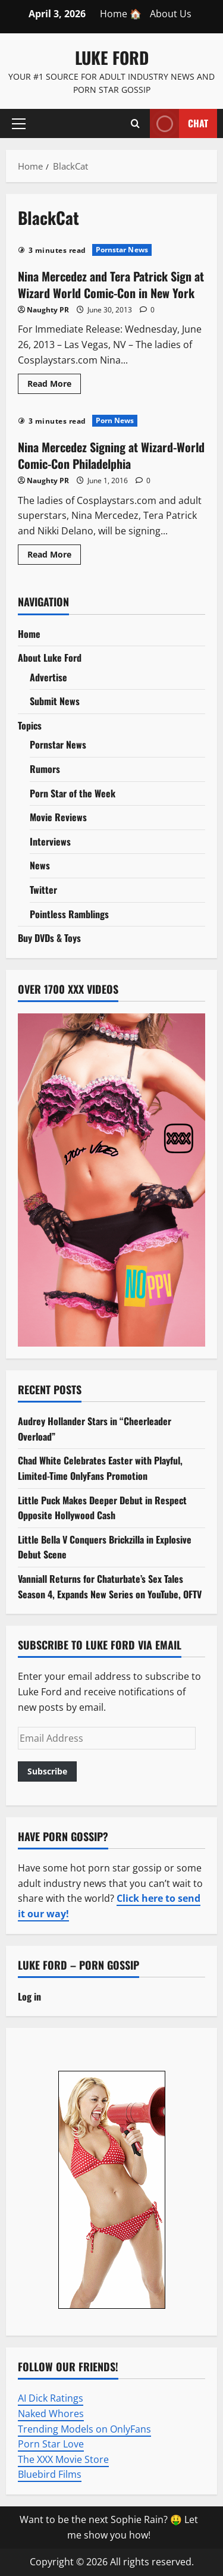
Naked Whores (51, 2413)
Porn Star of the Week (72, 793)
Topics (30, 725)
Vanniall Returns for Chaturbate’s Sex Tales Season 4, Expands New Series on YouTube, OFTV (110, 1586)
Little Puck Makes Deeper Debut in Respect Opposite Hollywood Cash (102, 1508)
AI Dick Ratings (50, 2398)
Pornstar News (122, 250)
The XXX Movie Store (63, 2459)
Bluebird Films (49, 2474)
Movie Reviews (58, 817)
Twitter (43, 889)
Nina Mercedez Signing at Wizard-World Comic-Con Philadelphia (111, 455)
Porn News (115, 420)
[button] (19, 123)
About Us (170, 13)
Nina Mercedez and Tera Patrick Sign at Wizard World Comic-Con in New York (111, 284)
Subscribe (47, 1771)
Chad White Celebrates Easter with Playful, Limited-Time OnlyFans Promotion (100, 1468)
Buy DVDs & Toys (49, 938)
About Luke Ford (49, 657)
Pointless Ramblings (69, 914)
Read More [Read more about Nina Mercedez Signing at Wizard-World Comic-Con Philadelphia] (54, 556)
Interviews (50, 841)
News (40, 865)
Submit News (55, 701)
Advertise (48, 677)
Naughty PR (48, 310)
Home (29, 634)
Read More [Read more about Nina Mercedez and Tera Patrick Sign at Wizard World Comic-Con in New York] (54, 385)
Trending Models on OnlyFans (84, 2429)
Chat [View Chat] (179, 123)
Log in (29, 1996)
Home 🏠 (121, 13)
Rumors (45, 769)
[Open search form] (135, 123)
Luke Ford (112, 57)
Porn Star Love (51, 2443)
